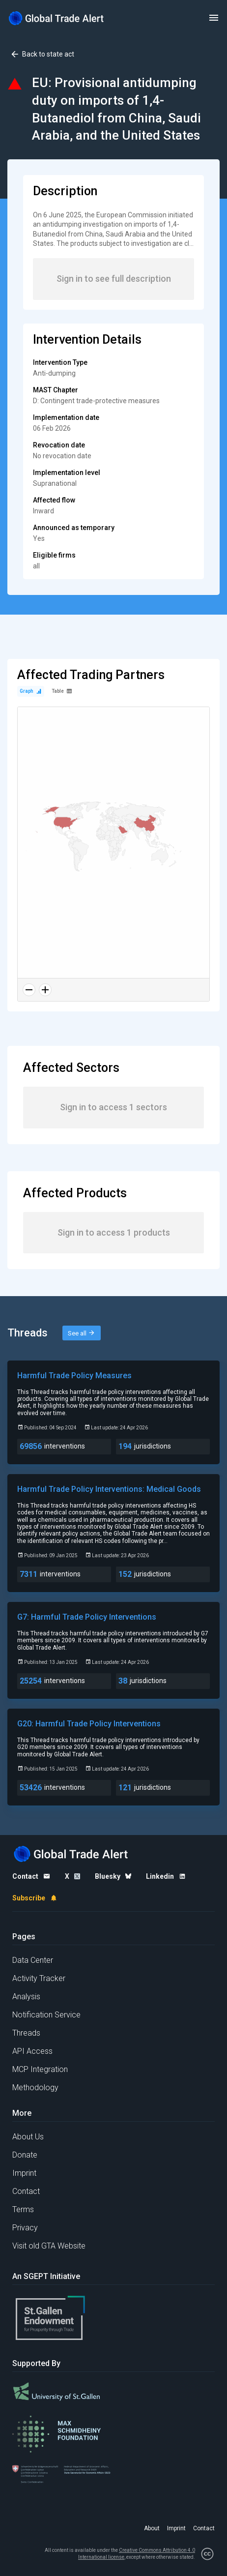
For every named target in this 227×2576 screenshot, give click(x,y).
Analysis (26, 1996)
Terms (23, 2209)
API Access (32, 2051)
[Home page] (56, 18)
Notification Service (46, 2014)
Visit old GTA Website (48, 2245)
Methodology (35, 2087)
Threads (26, 2033)
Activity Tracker (38, 1978)
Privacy (25, 2227)
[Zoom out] (29, 989)
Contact (26, 2191)
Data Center (32, 1960)
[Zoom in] (45, 989)
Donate (24, 2155)
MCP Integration (40, 2069)
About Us (28, 2136)
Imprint (24, 2173)
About (152, 2528)
